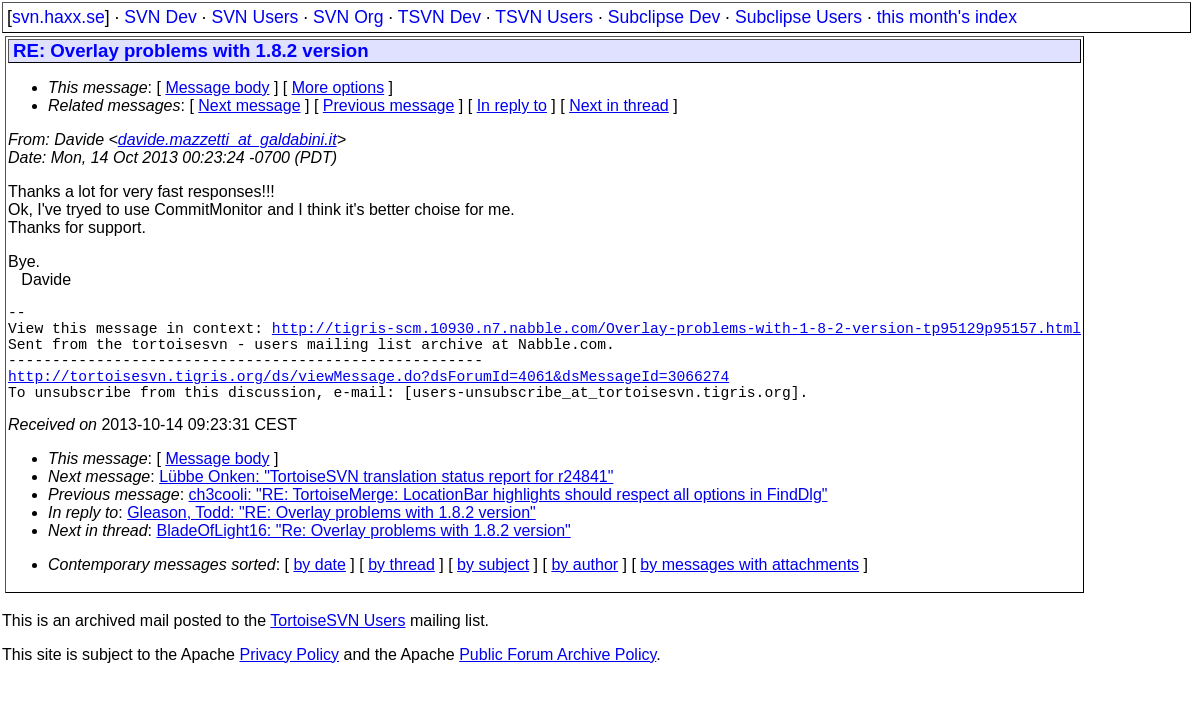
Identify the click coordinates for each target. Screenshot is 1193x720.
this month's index (947, 17)
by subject (493, 588)
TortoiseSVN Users (337, 644)
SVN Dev (160, 17)
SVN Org (348, 17)
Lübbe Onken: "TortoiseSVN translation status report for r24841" (386, 500)
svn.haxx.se (58, 17)
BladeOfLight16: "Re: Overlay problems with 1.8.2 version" (364, 554)
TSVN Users (544, 17)
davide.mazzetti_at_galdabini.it (227, 139)
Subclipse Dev (664, 17)
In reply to (512, 105)
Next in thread (619, 105)
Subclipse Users (798, 17)
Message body (217, 87)
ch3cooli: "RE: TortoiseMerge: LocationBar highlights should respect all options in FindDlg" (508, 518)
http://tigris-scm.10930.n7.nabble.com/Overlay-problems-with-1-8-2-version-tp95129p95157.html (676, 335)
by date (319, 588)
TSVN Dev (439, 17)
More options (338, 87)
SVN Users (254, 17)
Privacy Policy (289, 678)
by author (584, 588)
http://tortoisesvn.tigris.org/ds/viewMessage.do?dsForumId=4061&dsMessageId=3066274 (368, 395)
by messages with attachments (749, 588)
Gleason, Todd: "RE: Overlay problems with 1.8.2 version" (331, 536)
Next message (249, 105)
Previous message (389, 105)
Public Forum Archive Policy (557, 678)
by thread (401, 588)
